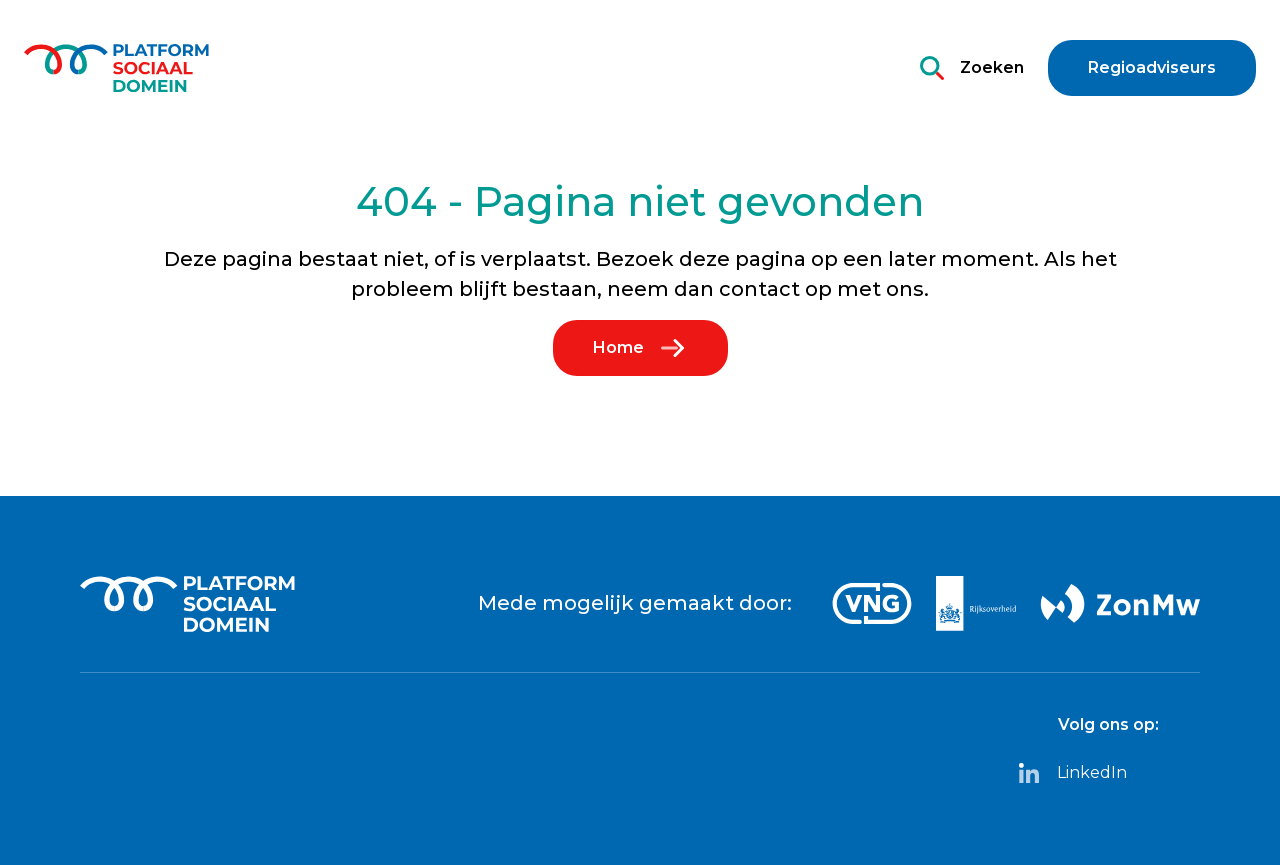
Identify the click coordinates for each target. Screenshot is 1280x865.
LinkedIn (1072, 773)
